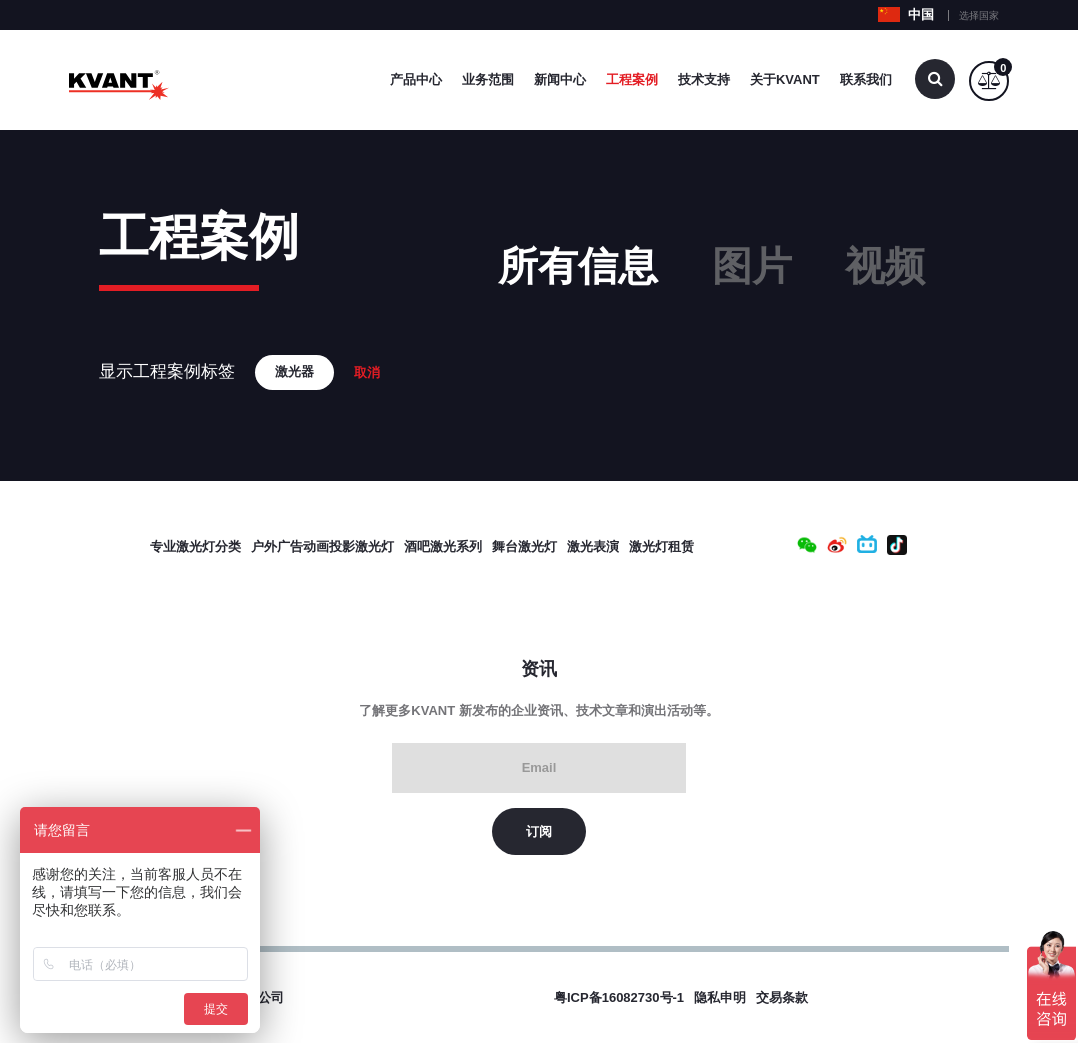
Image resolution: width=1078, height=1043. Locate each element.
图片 (752, 266)
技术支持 (704, 79)
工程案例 (632, 79)
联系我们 (866, 79)
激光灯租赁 (661, 546)
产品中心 (416, 79)
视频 (885, 266)
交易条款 (782, 997)
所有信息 (578, 266)
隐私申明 (720, 997)
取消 (367, 372)
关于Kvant (785, 79)
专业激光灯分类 (195, 546)
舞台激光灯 (524, 546)
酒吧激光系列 (443, 546)
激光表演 (593, 546)
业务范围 (488, 79)
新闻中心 (560, 79)
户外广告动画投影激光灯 (322, 546)
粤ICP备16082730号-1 (619, 997)
